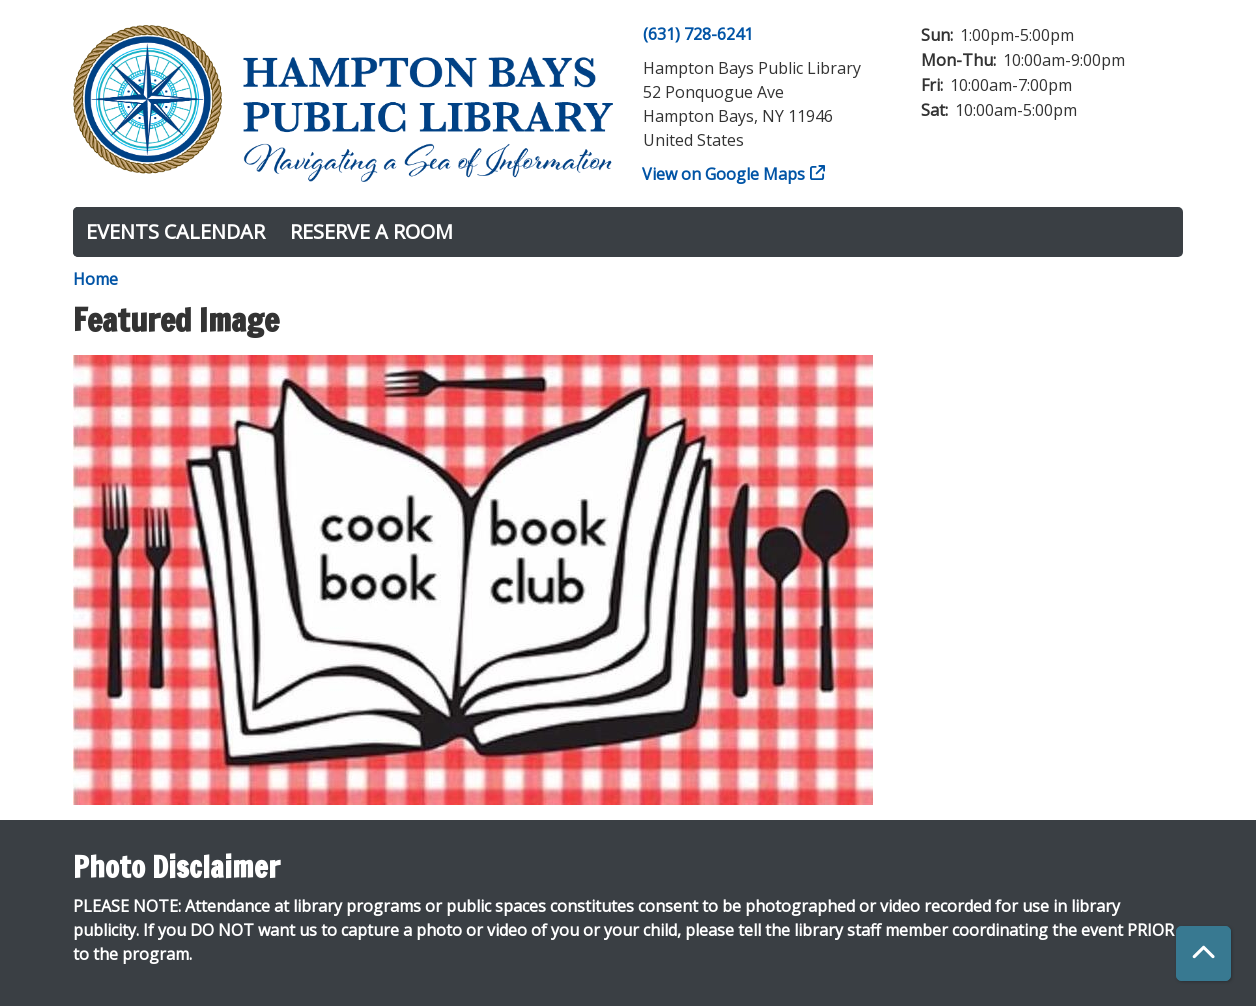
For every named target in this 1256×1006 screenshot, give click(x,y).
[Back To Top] (1203, 953)
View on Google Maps (724, 174)
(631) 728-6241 (698, 34)
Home (95, 279)
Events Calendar (175, 231)
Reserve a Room (371, 231)
